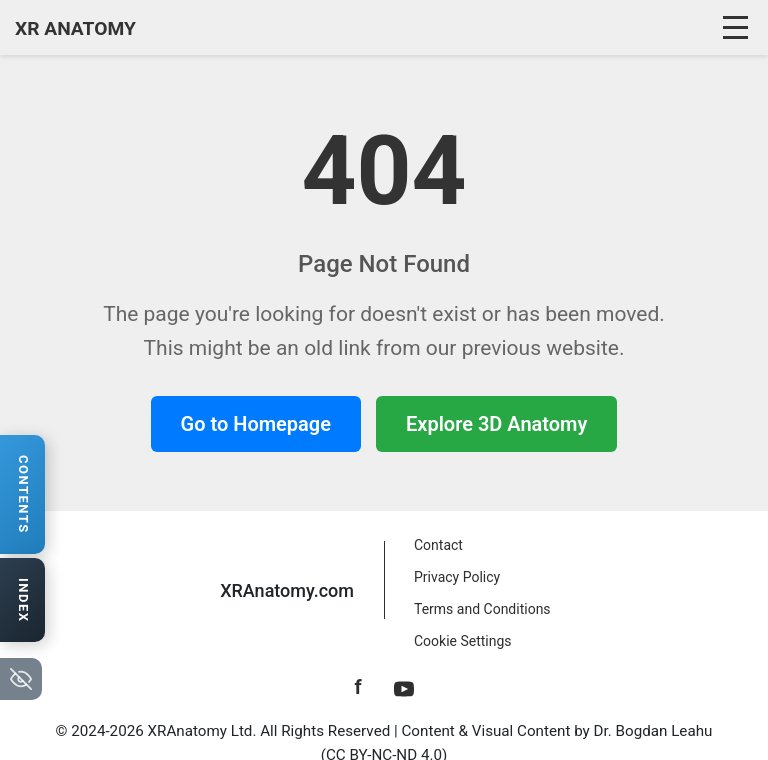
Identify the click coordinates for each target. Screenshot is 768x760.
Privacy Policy (457, 577)
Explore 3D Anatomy (496, 424)
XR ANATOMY (75, 28)
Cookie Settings (463, 641)
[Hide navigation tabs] (21, 679)
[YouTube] (404, 687)
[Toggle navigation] (738, 28)
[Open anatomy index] (22, 600)
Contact (438, 545)
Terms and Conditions (482, 609)
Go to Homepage (256, 424)
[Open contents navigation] (22, 494)
